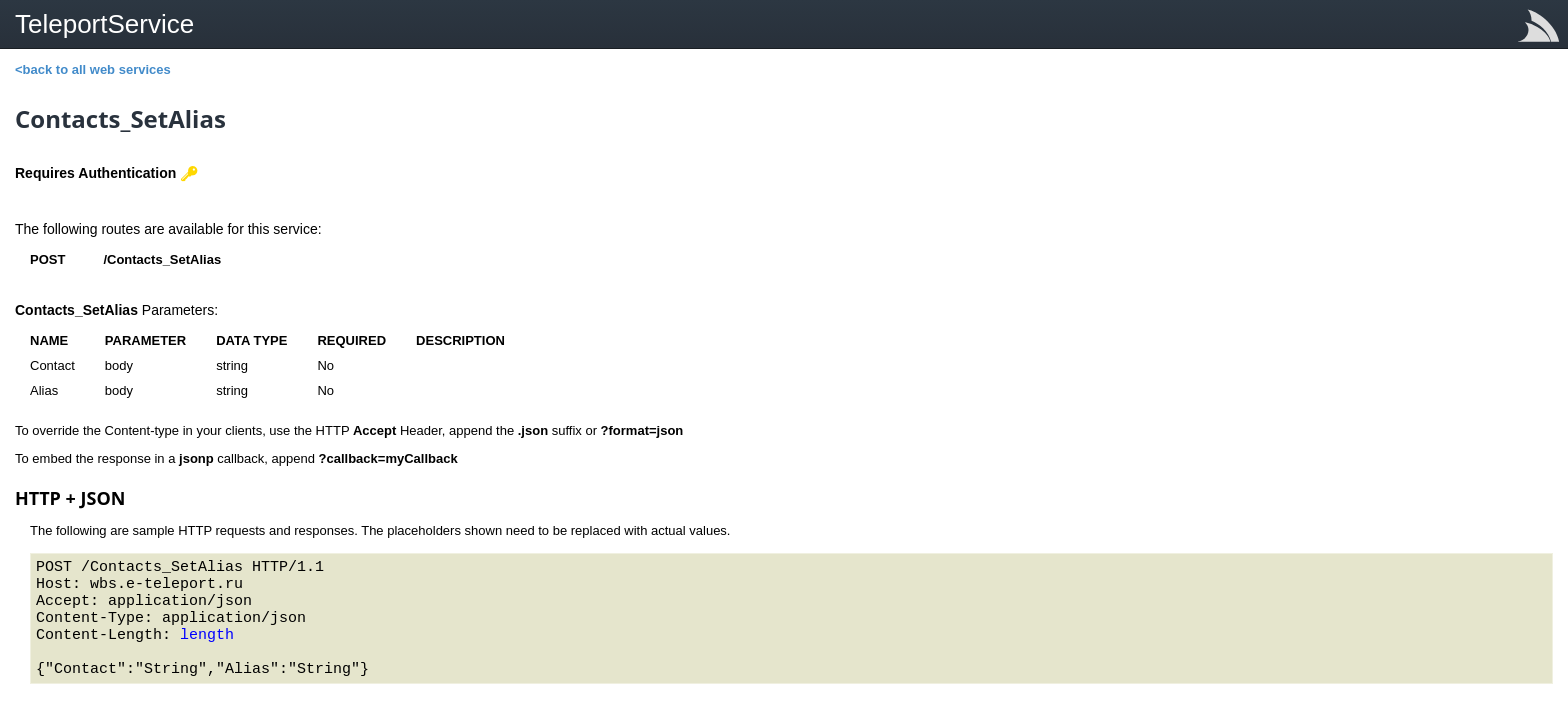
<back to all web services (93, 69)
